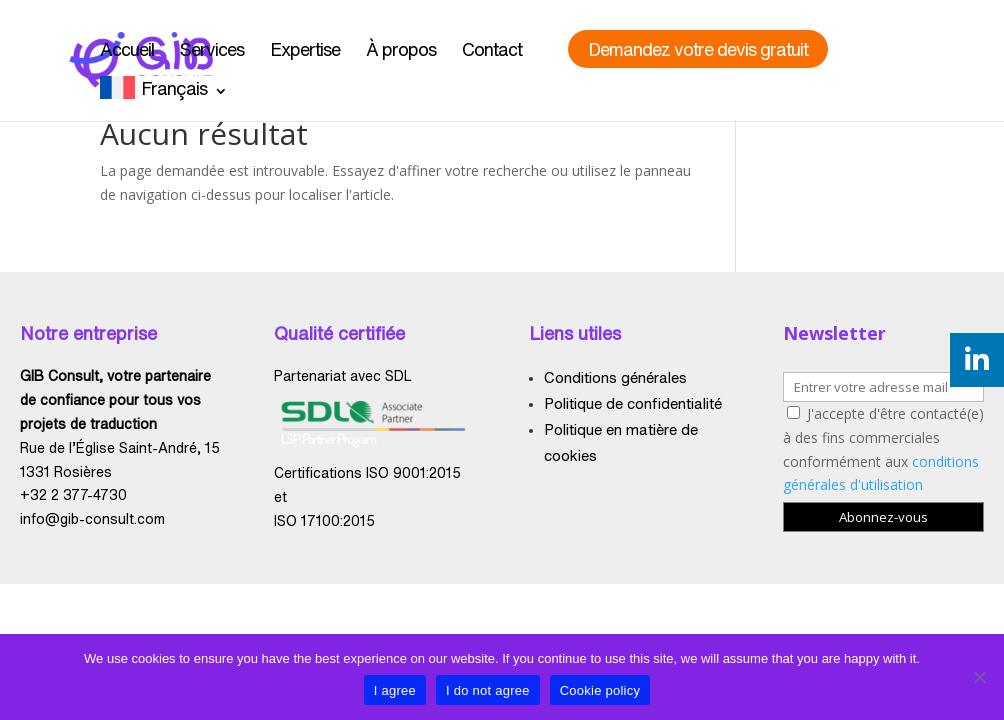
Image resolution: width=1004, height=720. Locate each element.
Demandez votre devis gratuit (698, 49)
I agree (395, 690)
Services (212, 49)
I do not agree (488, 690)
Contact (492, 49)
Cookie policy (600, 690)
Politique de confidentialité (633, 403)
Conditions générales (615, 377)
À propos (401, 49)
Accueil (127, 49)
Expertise (305, 49)
